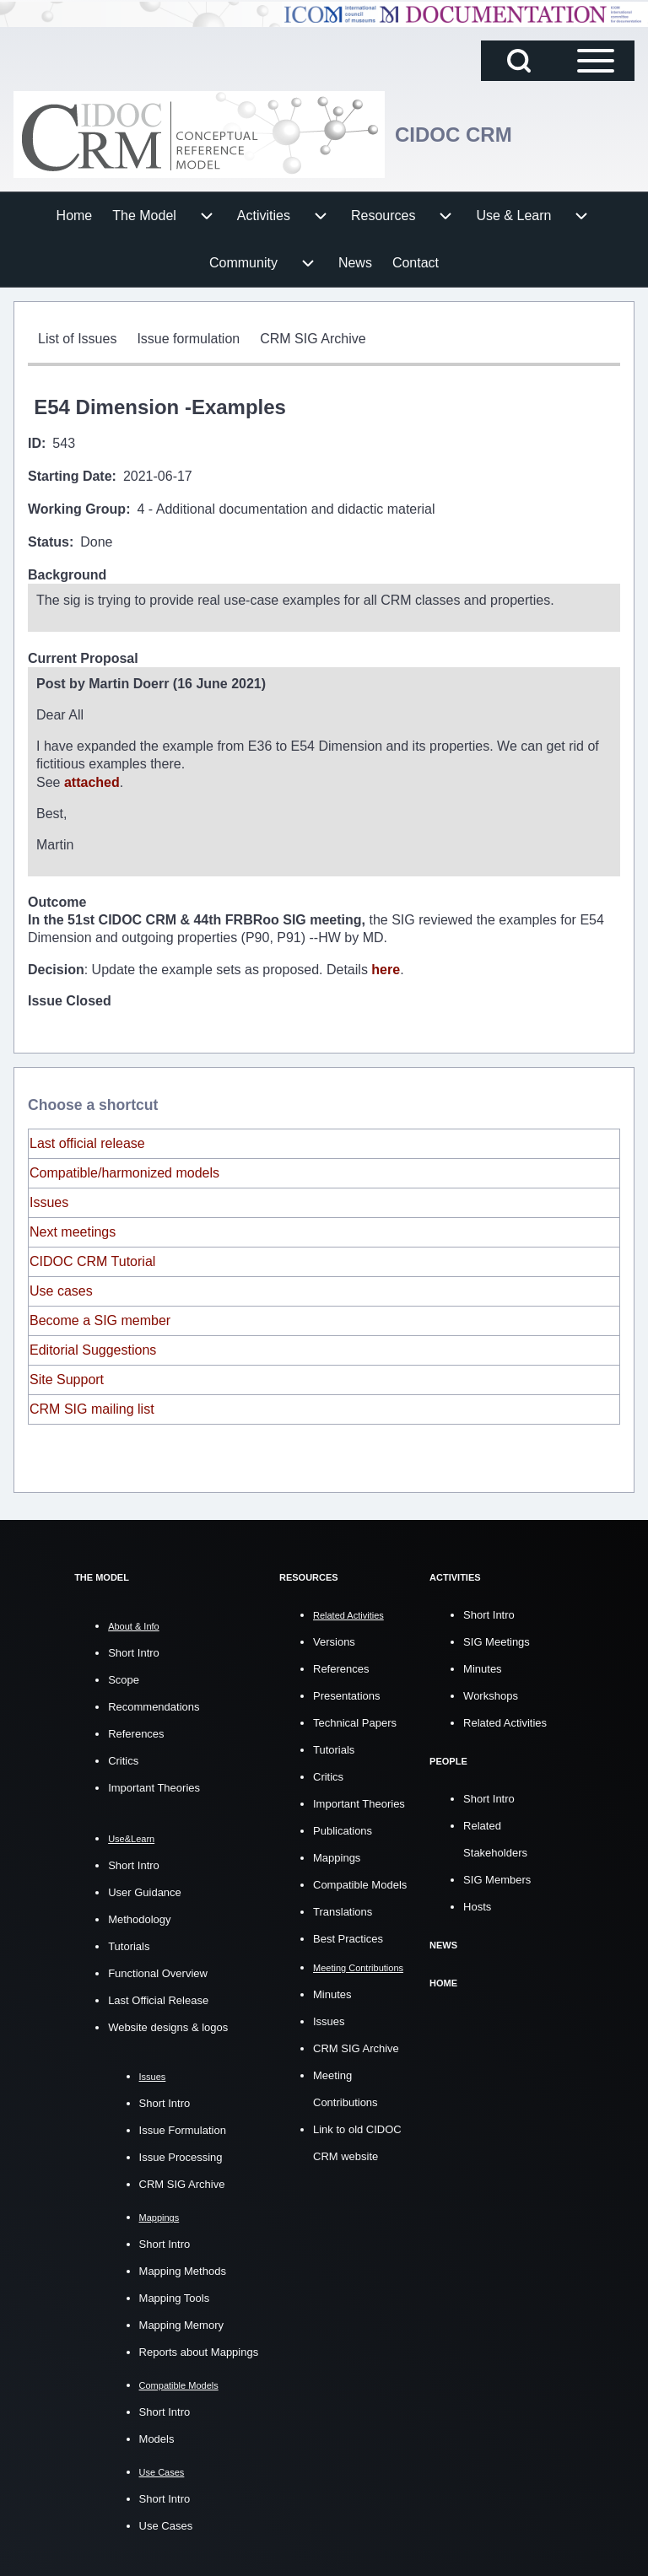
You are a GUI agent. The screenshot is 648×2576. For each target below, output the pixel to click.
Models (157, 2436)
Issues (49, 1200)
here (385, 967)
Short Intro (133, 1650)
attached (92, 781)
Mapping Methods (182, 2268)
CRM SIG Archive (182, 2181)
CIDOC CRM (453, 134)
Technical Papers (355, 1720)
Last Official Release (158, 1997)
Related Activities (505, 1720)
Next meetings (73, 1229)
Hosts (477, 1904)
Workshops (490, 1693)
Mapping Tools (174, 2295)
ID (34, 443)
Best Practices (348, 1936)
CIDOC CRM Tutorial (92, 1259)
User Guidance (144, 1889)
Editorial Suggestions (93, 1347)
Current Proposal (83, 658)
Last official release (87, 1141)
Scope (123, 1677)
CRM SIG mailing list (92, 1406)
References (136, 1731)
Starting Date (70, 476)
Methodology (139, 1916)
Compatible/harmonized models (124, 1170)
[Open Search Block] (519, 60)
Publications (342, 1828)
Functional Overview (158, 1970)
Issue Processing (181, 2154)
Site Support (67, 1377)
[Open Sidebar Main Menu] (595, 60)
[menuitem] (74, 216)
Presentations (347, 1693)
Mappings (336, 1855)
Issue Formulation (182, 2127)
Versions (334, 1639)
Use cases (61, 1288)
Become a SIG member (100, 1318)
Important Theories (154, 1785)
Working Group (77, 509)
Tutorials (128, 1943)
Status (48, 542)
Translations (342, 1909)
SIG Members (497, 1877)
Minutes (332, 1992)
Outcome (57, 901)
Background (67, 575)
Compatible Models (360, 1882)
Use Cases (166, 2523)
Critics (123, 1758)
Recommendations (153, 1704)
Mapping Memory (181, 2322)
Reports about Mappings (199, 2349)
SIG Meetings (496, 1639)
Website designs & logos (168, 2024)
